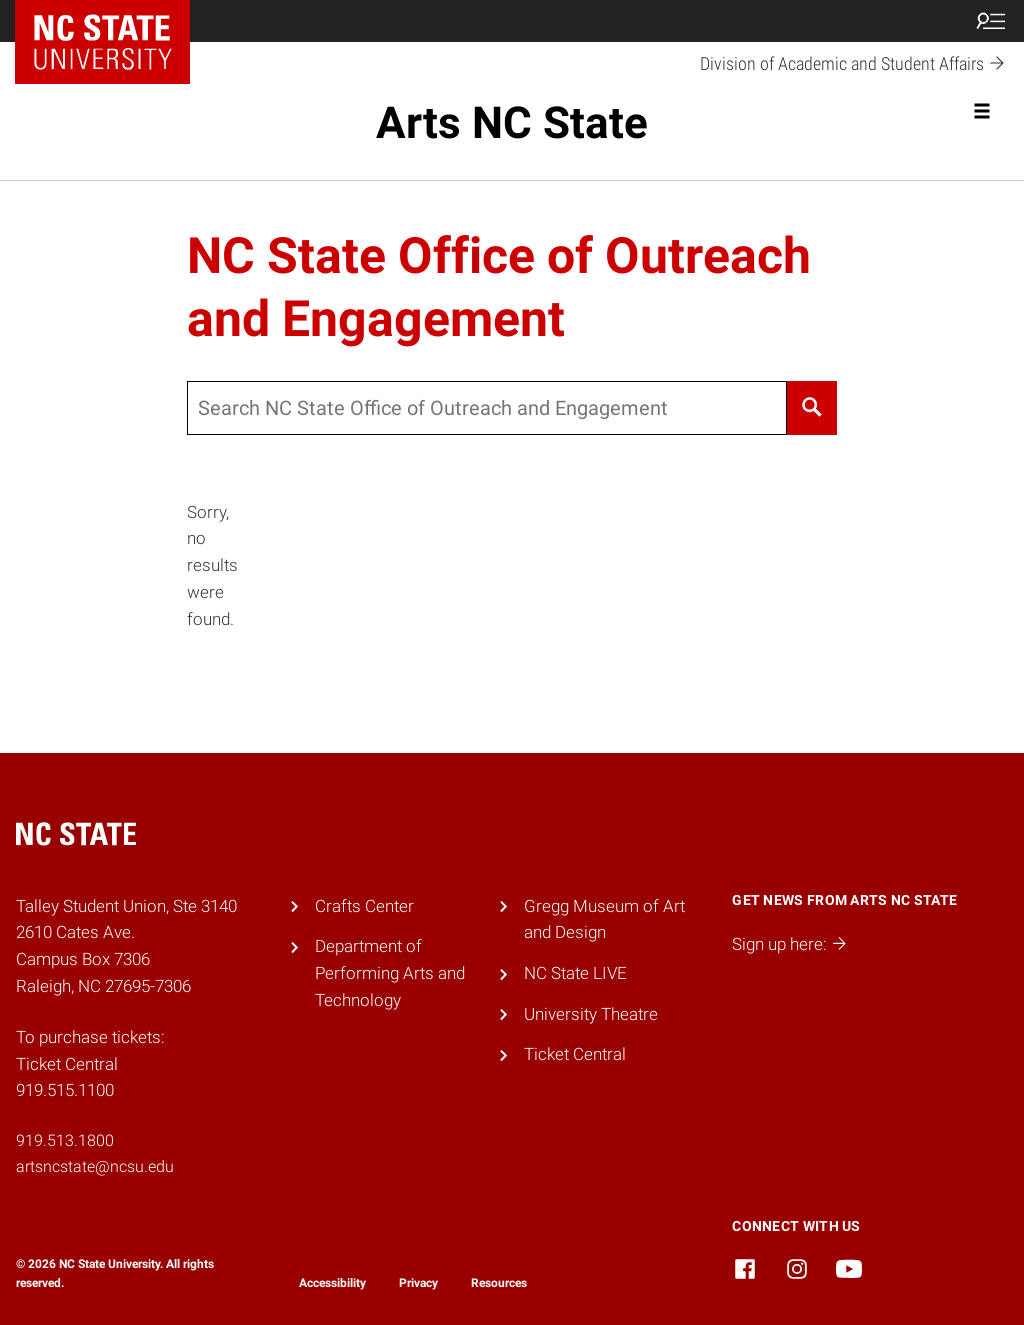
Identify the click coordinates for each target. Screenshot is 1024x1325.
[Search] (812, 408)
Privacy (418, 1283)
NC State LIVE (575, 973)
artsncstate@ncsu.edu (95, 1166)
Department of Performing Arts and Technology (390, 973)
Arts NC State (512, 123)
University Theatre (591, 1014)
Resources (499, 1283)
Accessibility (332, 1283)
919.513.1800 (65, 1140)
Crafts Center (364, 906)
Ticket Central (575, 1054)
